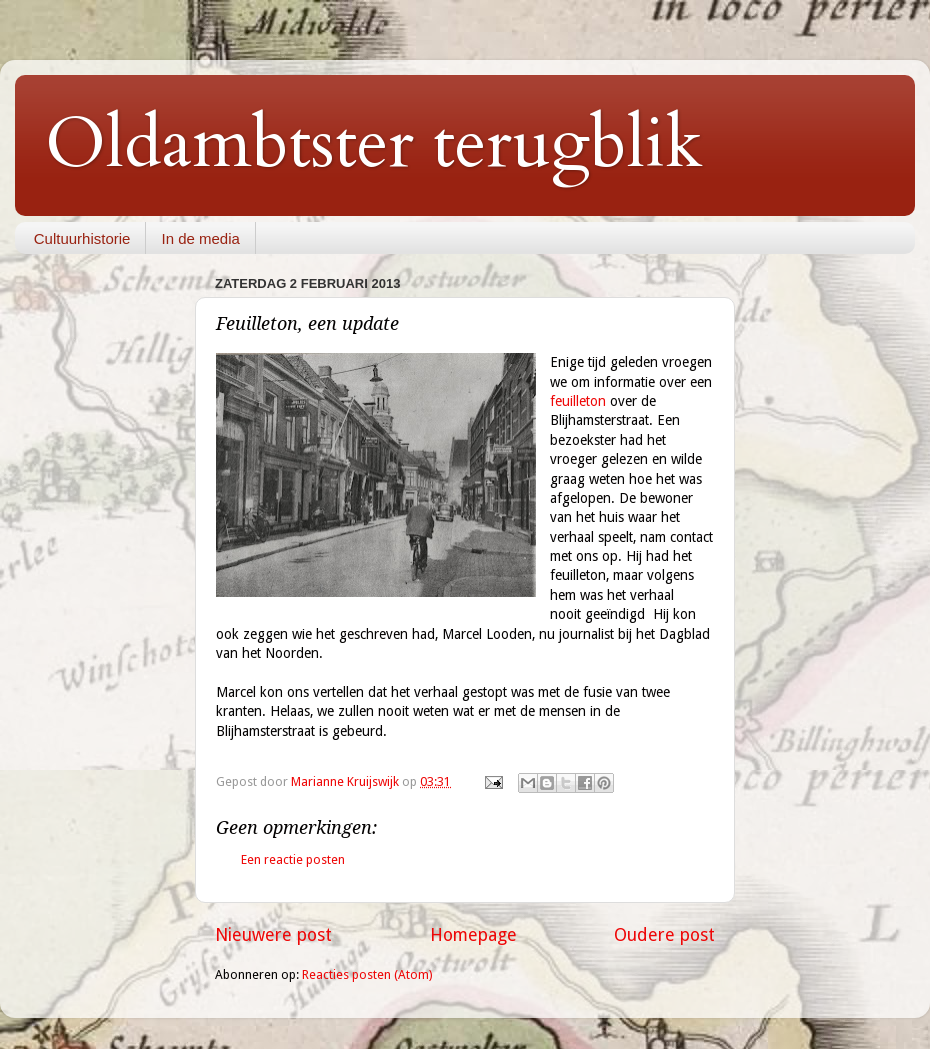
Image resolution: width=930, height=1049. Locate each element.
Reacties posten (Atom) (367, 974)
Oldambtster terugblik (374, 144)
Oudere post (664, 935)
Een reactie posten (293, 859)
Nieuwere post (273, 935)
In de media (200, 238)
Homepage (473, 935)
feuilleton (578, 401)
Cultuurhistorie (82, 238)
